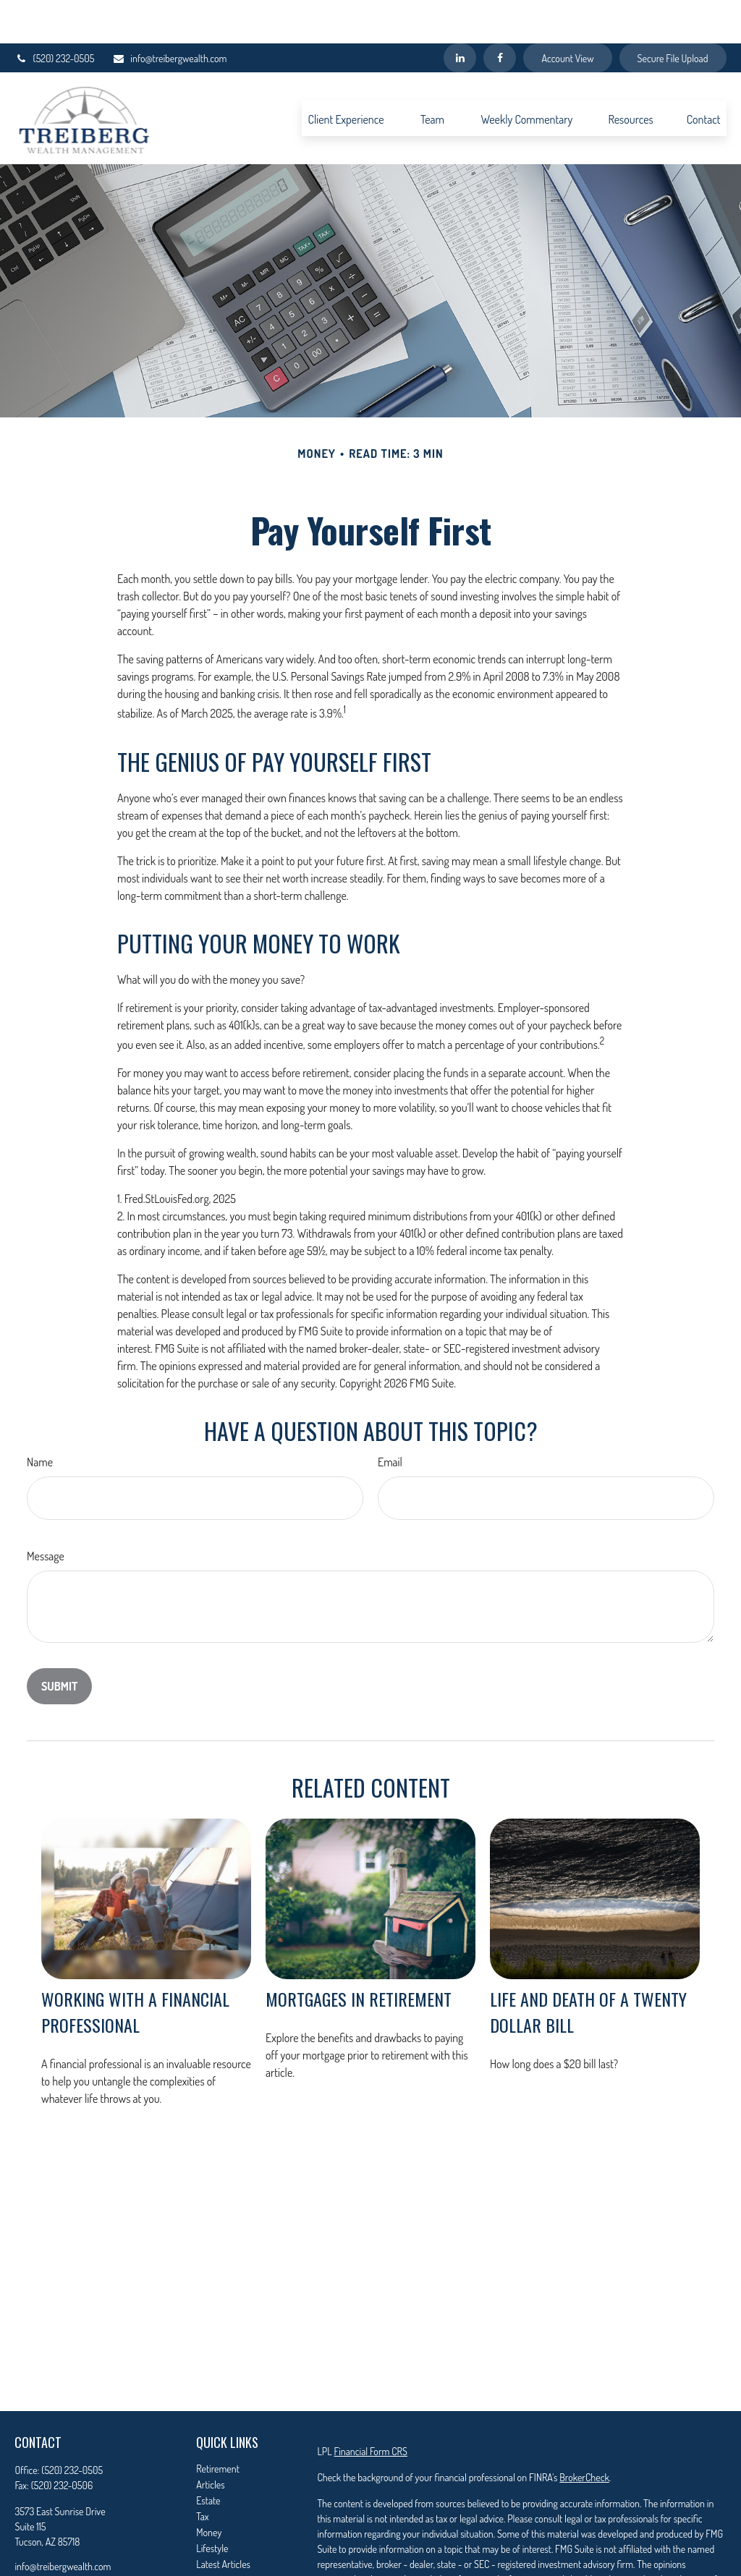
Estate (208, 2457)
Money (208, 2489)
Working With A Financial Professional (135, 1968)
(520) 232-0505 (54, 15)
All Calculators (223, 2552)
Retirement (218, 2425)
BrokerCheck (584, 2434)
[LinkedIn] (460, 14)
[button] (345, 74)
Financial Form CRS (370, 2408)
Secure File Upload (673, 15)
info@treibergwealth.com (169, 15)
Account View (567, 15)
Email (390, 1418)
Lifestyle (212, 2505)
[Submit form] (59, 1643)
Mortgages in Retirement (359, 1955)
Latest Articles (223, 2521)
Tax (202, 2473)
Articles (210, 2441)
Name (40, 1418)
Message (45, 1512)
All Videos (215, 2536)
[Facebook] (499, 14)
